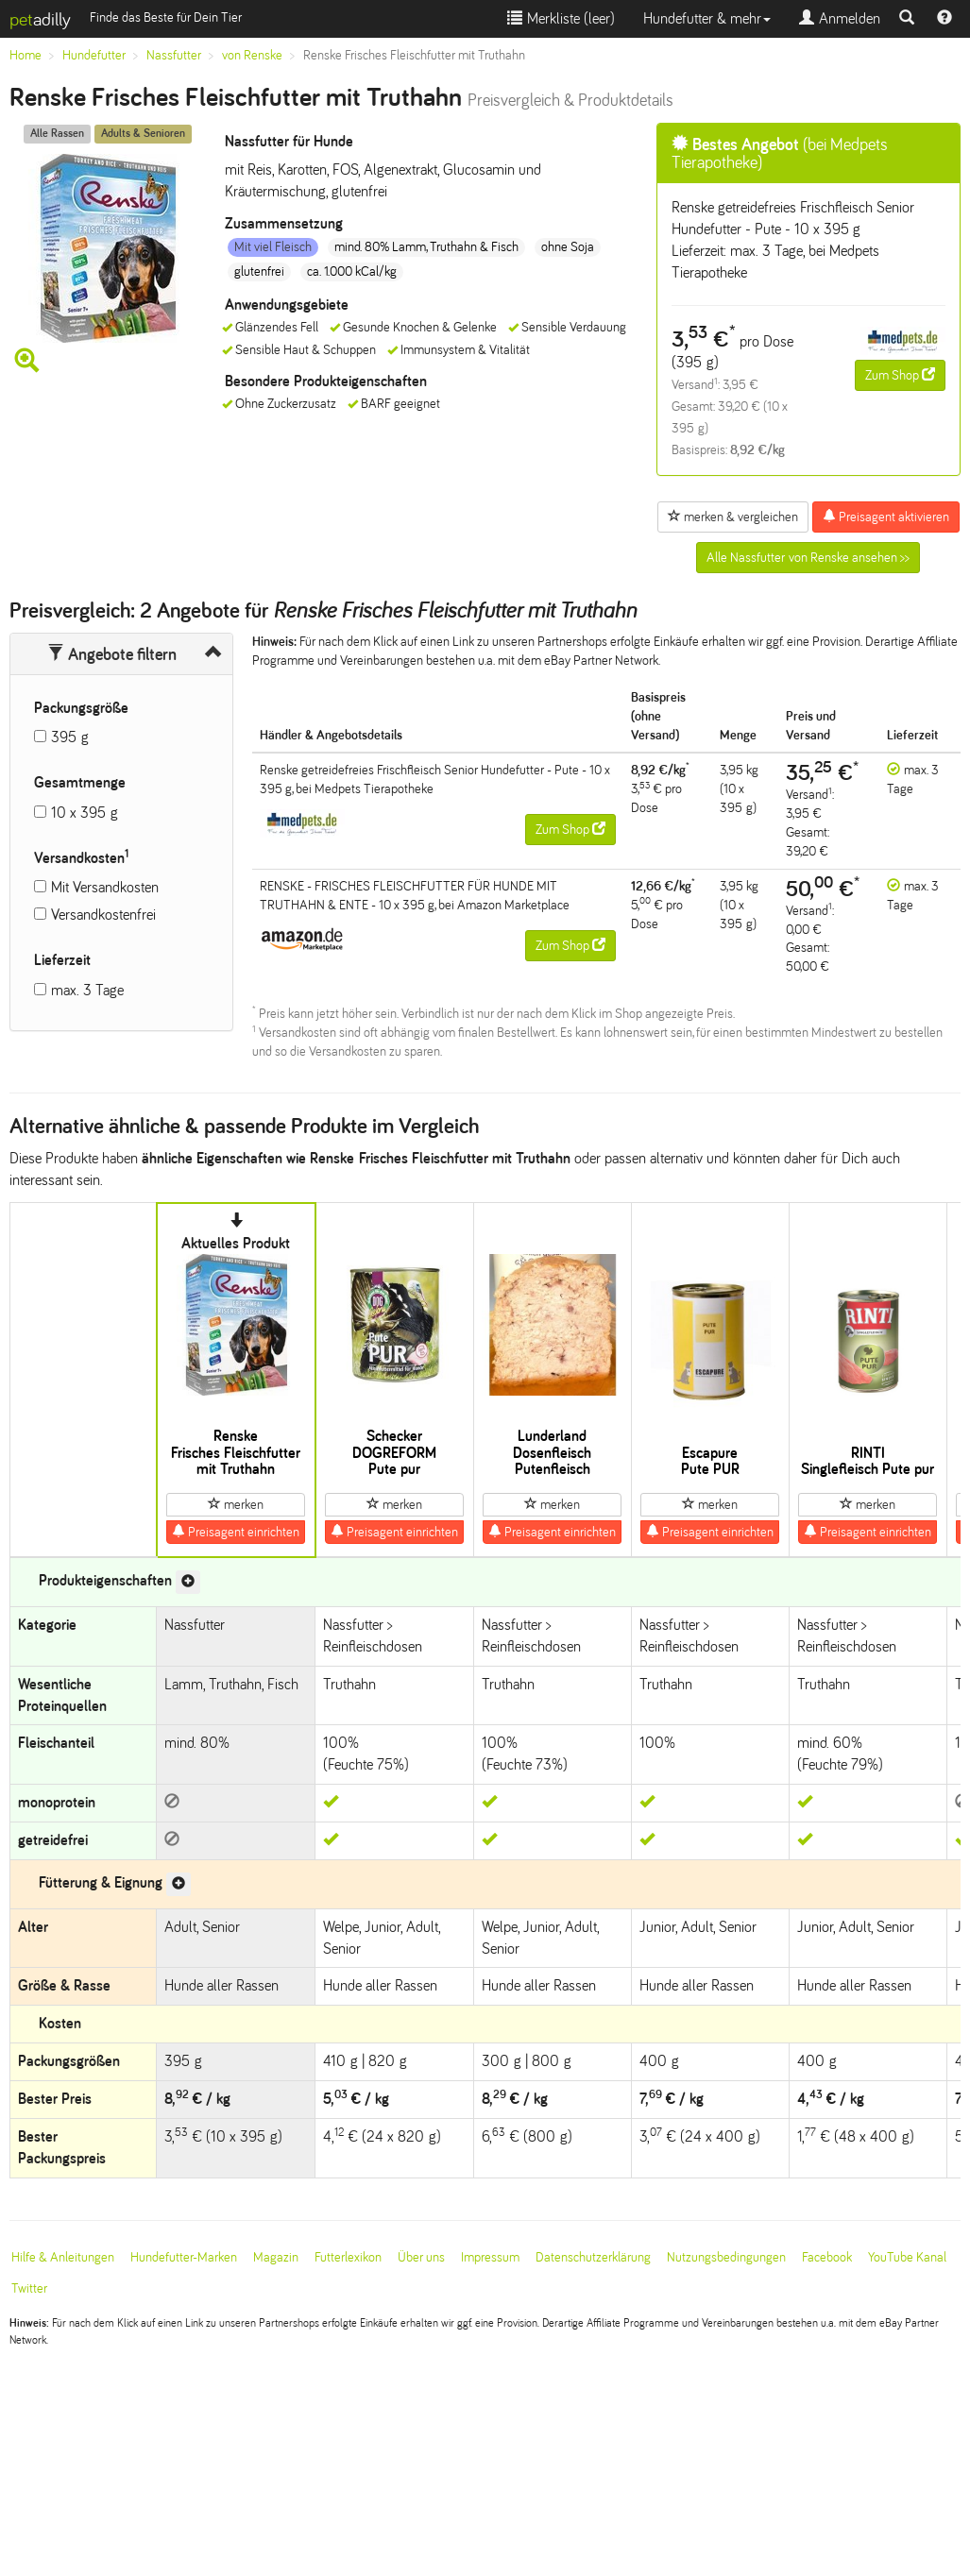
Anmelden (839, 18)
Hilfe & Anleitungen (62, 2257)
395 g (70, 737)
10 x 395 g (84, 813)
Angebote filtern (112, 654)
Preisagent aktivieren (886, 516)
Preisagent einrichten (235, 1531)
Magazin (275, 2257)
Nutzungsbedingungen (726, 2257)
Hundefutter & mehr (707, 18)
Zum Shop (900, 374)
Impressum (490, 2257)
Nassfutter (173, 55)
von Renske (252, 55)
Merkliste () (561, 18)
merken (236, 1504)
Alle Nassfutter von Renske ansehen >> (808, 558)
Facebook (827, 2257)
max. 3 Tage (87, 990)
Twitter (29, 2288)
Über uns (421, 2257)
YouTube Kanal (907, 2257)
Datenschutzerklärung (593, 2257)
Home (25, 55)
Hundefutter (94, 55)
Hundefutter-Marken (183, 2257)
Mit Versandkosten (105, 887)
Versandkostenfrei (103, 915)
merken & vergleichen (733, 516)
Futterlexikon (348, 2257)
